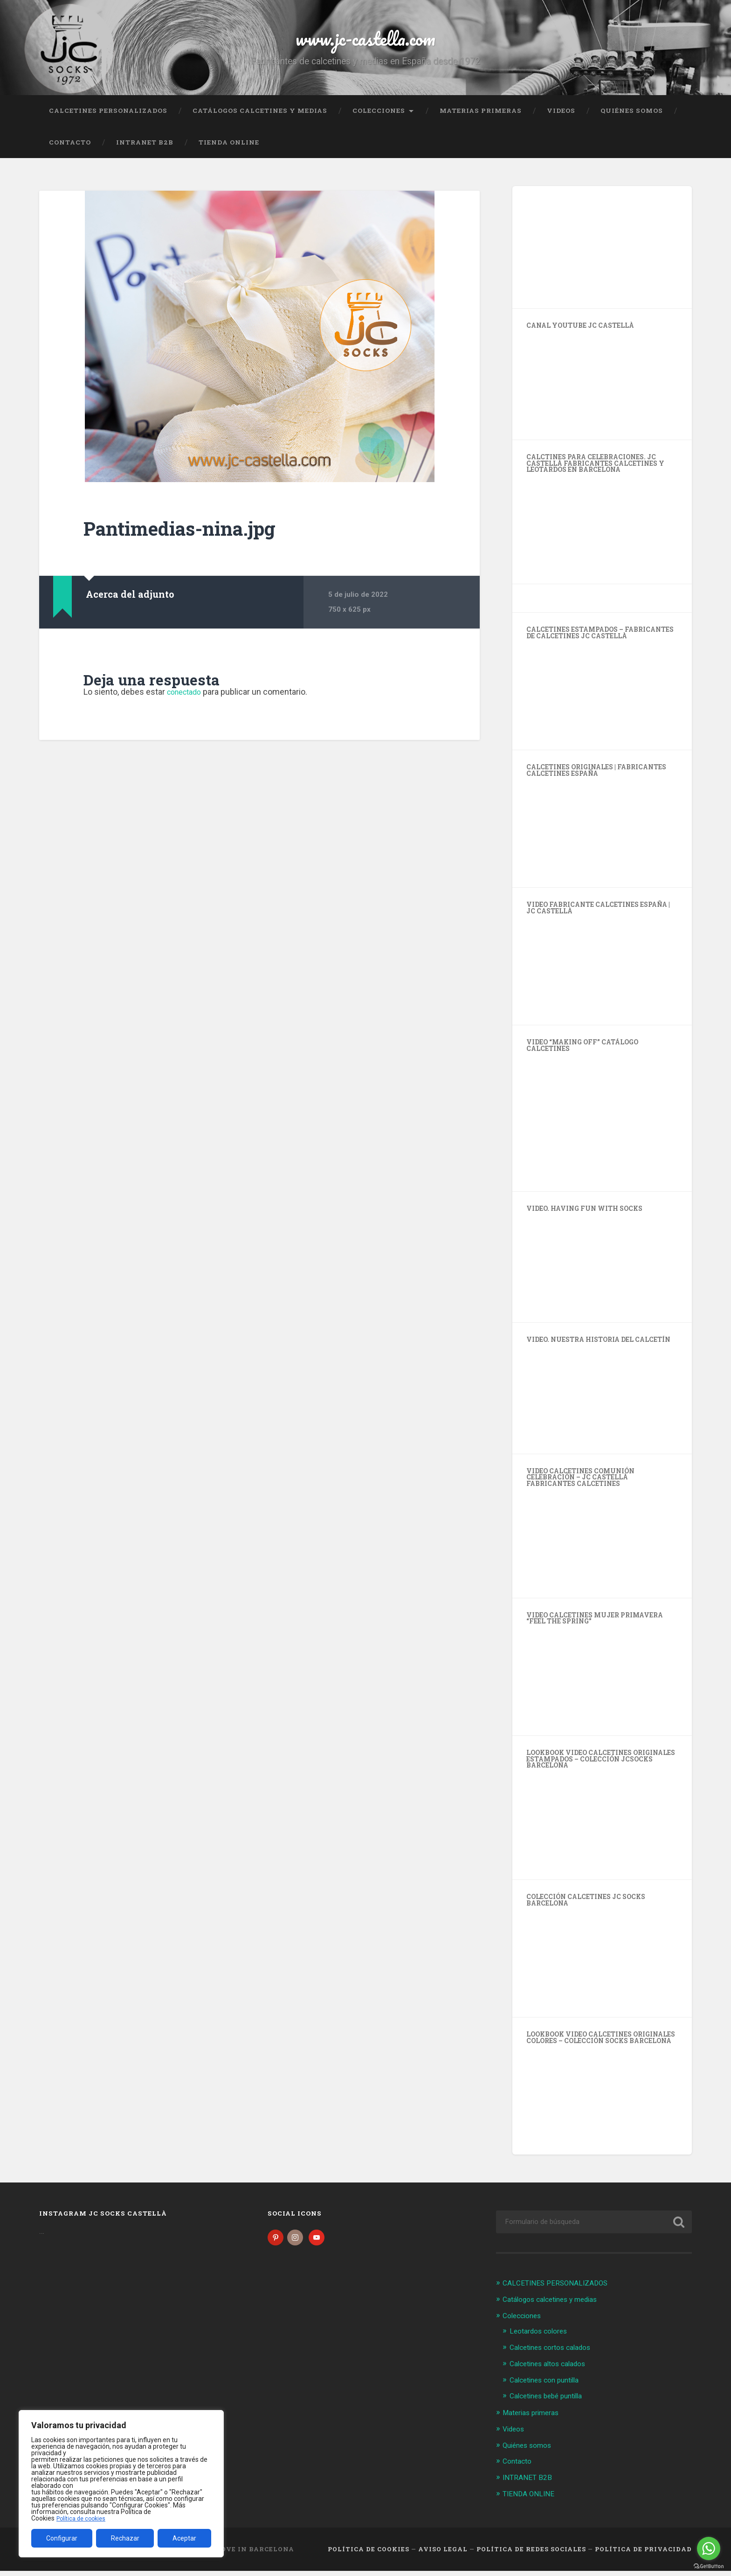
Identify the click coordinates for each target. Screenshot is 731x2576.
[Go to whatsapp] (708, 2548)
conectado (187, 700)
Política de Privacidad (643, 2554)
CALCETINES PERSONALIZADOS (108, 119)
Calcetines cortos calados (555, 2355)
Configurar (61, 2538)
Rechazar (125, 2538)
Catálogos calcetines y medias (260, 119)
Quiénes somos (631, 119)
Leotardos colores (542, 2339)
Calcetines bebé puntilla (551, 2403)
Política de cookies (83, 2518)
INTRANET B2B (144, 150)
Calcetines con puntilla (549, 2387)
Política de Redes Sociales (531, 2554)
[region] (121, 2483)
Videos (561, 119)
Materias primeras (481, 119)
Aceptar (184, 2538)
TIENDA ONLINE (229, 150)
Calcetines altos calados (553, 2371)
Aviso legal (443, 2554)
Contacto (70, 150)
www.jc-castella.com (365, 41)
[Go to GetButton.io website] (709, 2566)
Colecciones (378, 119)
